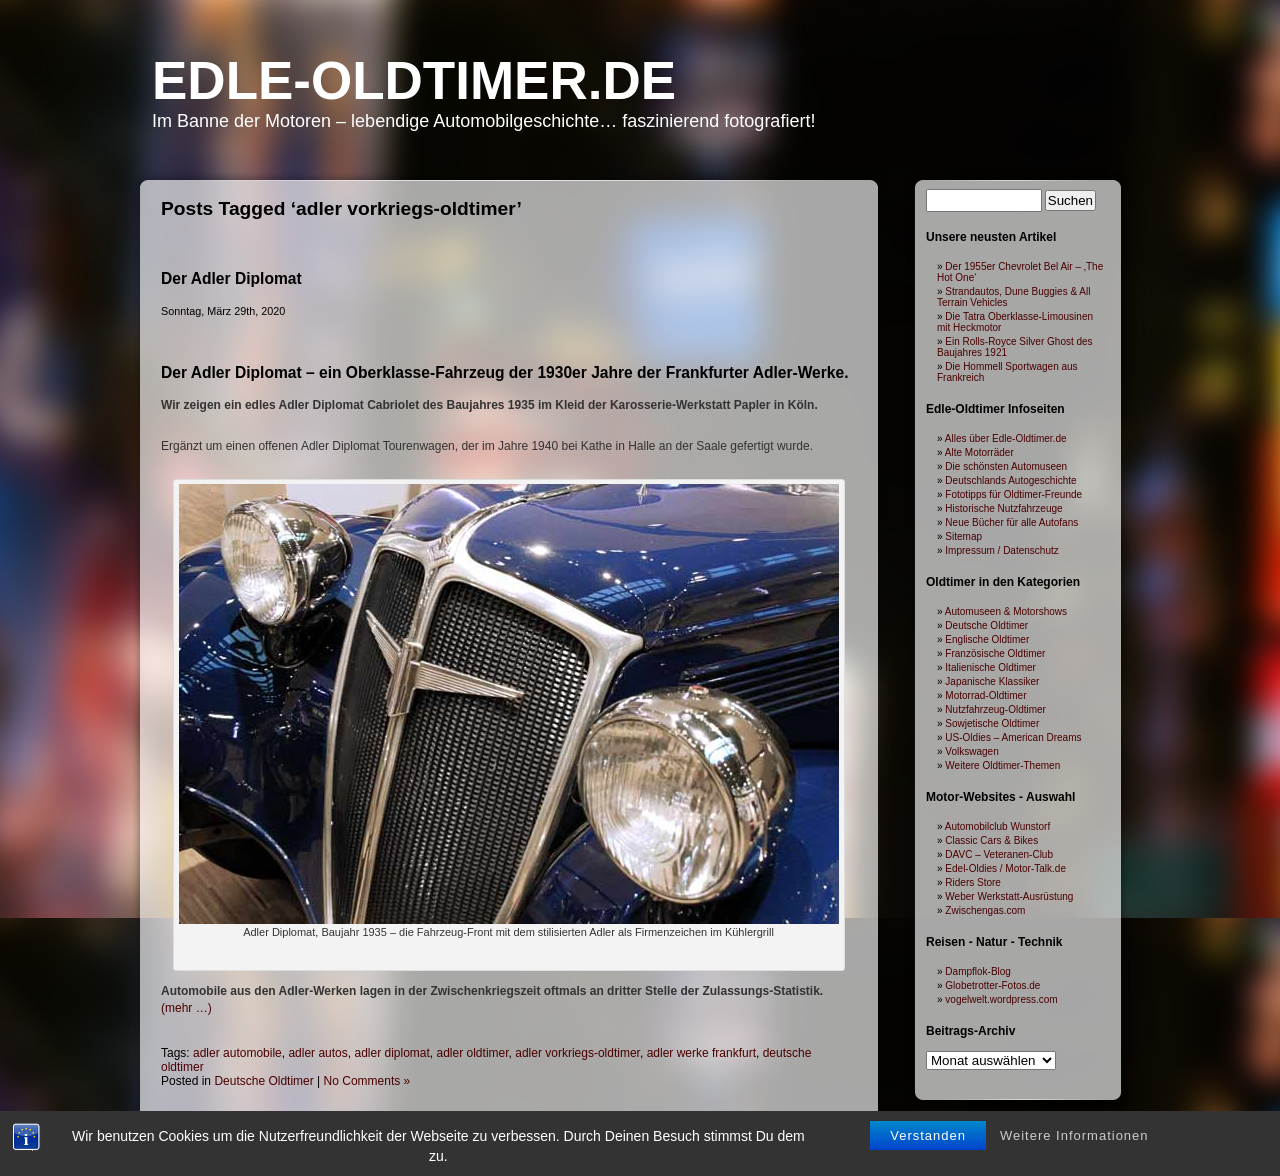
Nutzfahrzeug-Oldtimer (995, 709)
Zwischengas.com (985, 910)
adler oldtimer (473, 1053)
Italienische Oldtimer (990, 667)
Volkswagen (971, 751)
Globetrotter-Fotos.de (992, 985)
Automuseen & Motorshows (1006, 611)
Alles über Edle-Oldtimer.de (1006, 438)
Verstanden (928, 1135)
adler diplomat (391, 1053)
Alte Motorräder (979, 452)
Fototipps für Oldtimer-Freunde (1013, 494)
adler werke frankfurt (701, 1053)
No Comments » (367, 1081)
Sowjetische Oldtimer (992, 723)
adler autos (317, 1053)
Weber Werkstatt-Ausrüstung (1009, 896)
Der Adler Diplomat (231, 278)
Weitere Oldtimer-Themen (1002, 765)
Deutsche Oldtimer (263, 1081)
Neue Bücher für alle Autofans (1011, 522)
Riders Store (973, 882)
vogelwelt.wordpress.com (1001, 999)
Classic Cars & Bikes (991, 840)
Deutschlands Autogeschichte (1010, 480)
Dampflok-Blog (978, 971)
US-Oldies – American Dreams (1013, 737)
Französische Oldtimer (995, 653)
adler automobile (237, 1053)
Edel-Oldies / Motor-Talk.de (1005, 868)
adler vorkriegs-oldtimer (577, 1053)
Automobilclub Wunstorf (997, 826)
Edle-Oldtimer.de (414, 80)
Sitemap (963, 536)
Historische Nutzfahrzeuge (1003, 508)
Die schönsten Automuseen (1006, 466)
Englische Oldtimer (987, 639)
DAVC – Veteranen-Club (999, 854)
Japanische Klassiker (992, 681)
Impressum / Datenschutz (1001, 550)
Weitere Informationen (1074, 1135)
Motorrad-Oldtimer (985, 695)
